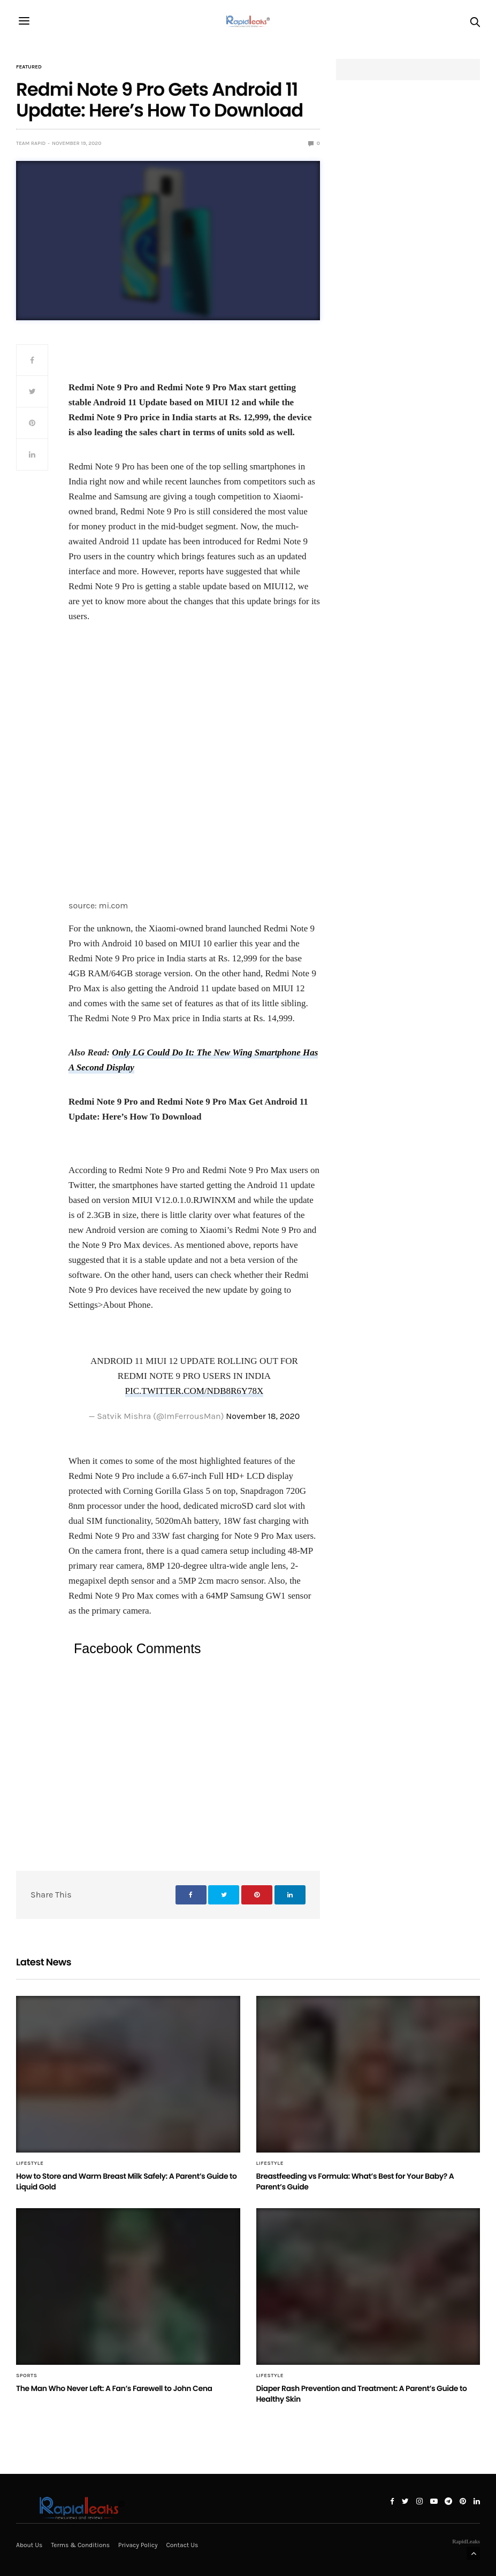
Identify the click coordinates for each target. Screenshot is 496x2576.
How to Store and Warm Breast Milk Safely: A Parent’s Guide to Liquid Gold (126, 2181)
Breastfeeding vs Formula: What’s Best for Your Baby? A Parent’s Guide (355, 2181)
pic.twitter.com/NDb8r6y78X (194, 1391)
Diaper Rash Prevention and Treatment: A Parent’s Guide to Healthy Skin (361, 2393)
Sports (26, 2375)
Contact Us (182, 2545)
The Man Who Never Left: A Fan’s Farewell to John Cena (114, 2388)
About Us (29, 2545)
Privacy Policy (138, 2545)
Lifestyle (30, 2163)
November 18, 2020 (263, 1416)
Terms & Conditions (80, 2545)
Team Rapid (30, 143)
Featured (29, 67)
